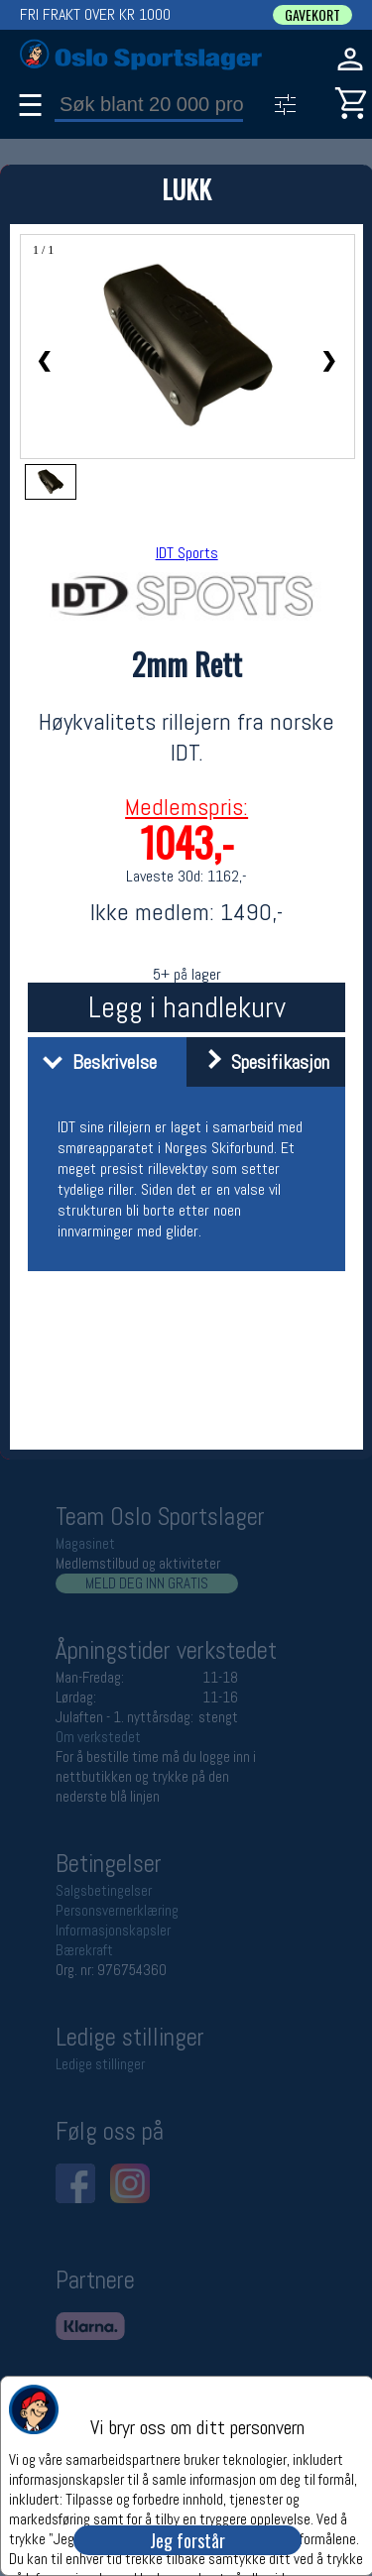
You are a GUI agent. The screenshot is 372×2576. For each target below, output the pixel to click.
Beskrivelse (95, 1062)
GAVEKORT (312, 15)
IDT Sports (187, 552)
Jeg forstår (187, 2540)
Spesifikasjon (260, 1062)
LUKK (186, 189)
